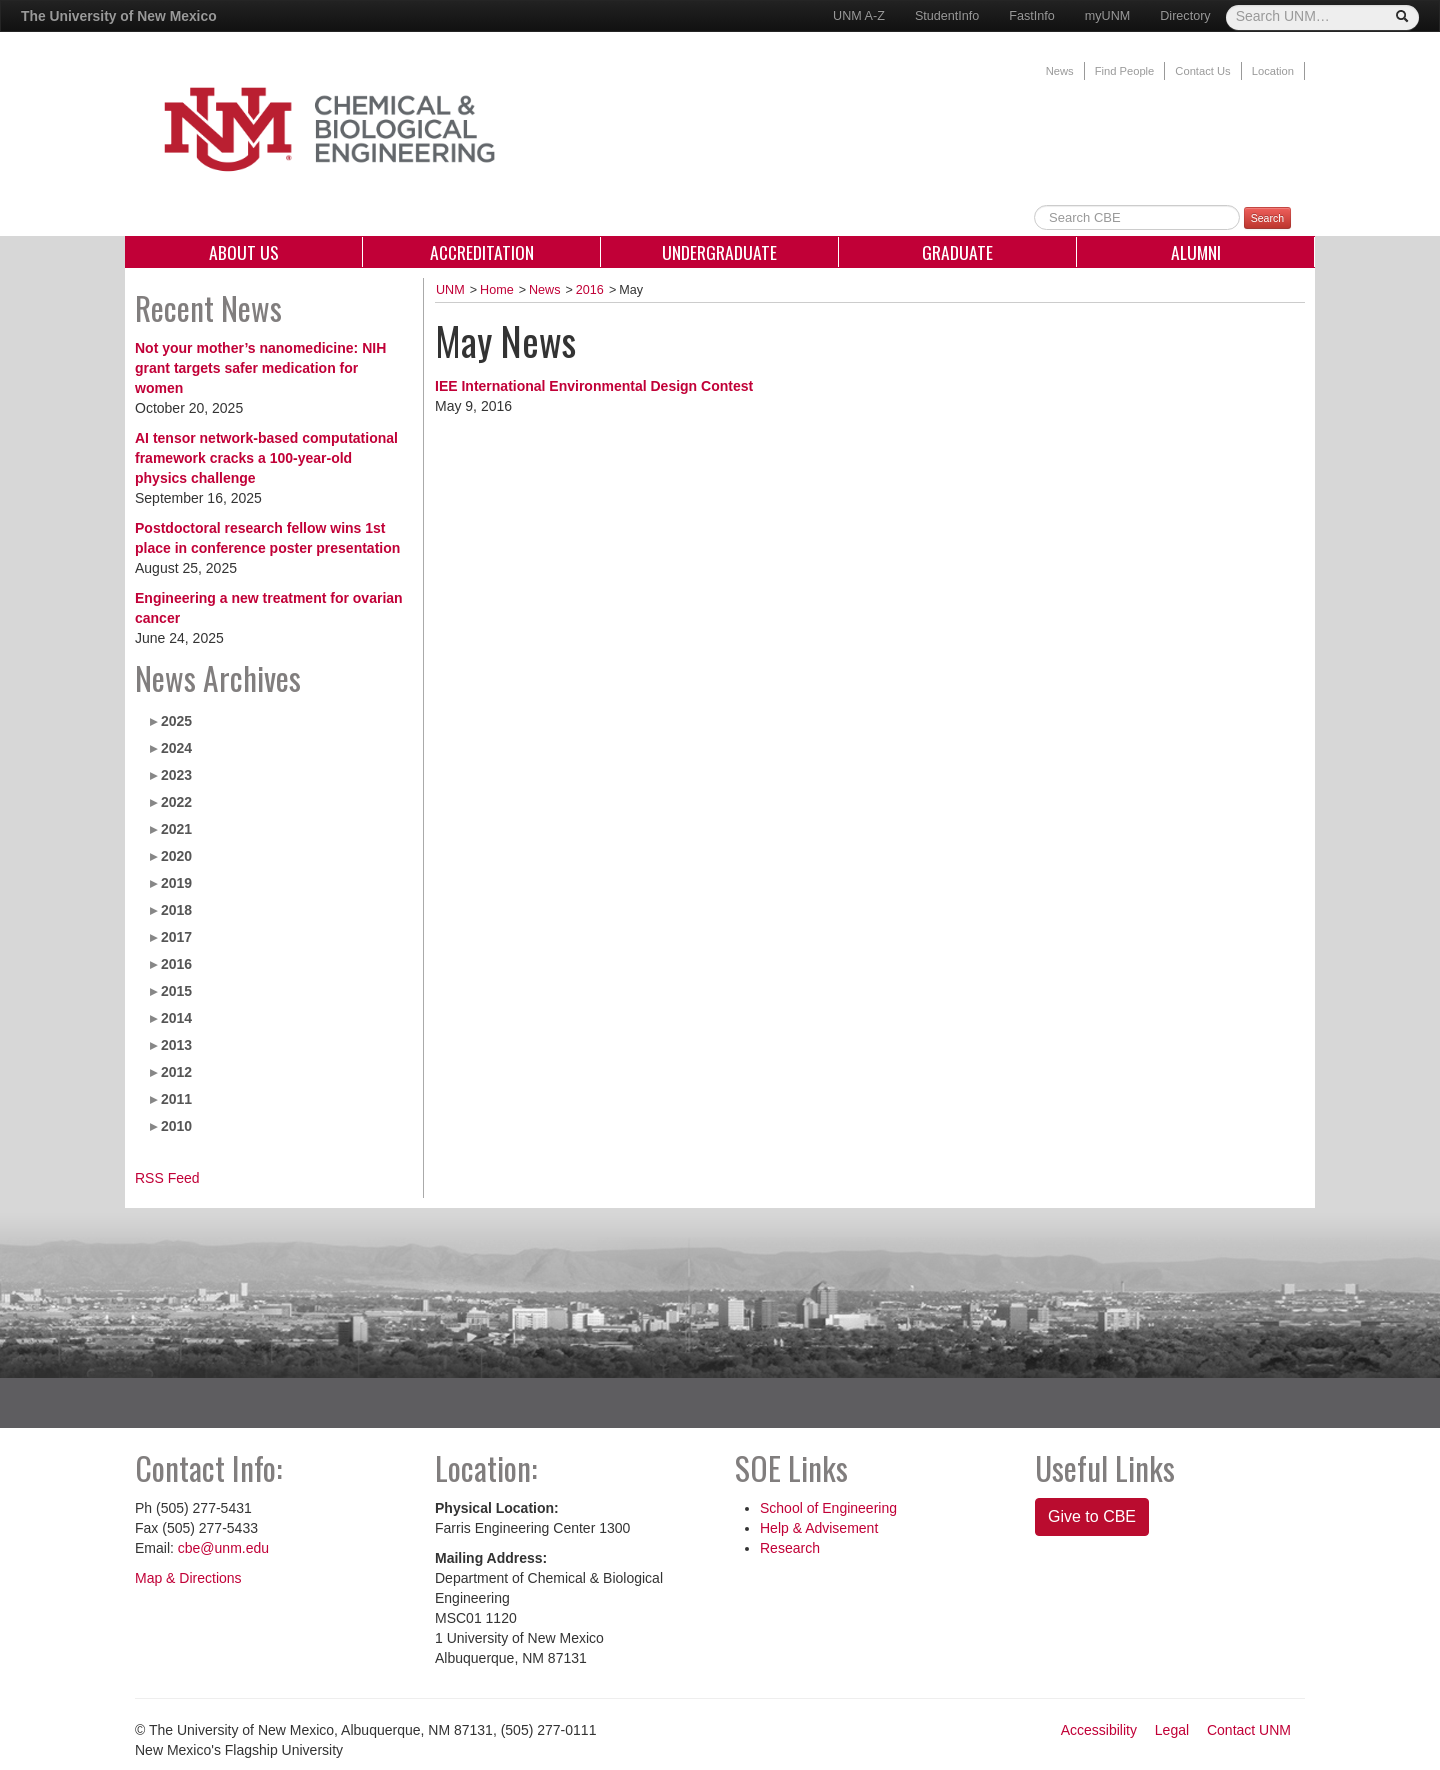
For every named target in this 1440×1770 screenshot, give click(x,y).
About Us (244, 252)
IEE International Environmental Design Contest (594, 386)
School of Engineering (828, 1508)
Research (790, 1548)
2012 (176, 1072)
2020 (176, 856)
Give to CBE (1092, 1516)
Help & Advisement (819, 1528)
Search (1267, 218)
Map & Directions (188, 1578)
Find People (1125, 71)
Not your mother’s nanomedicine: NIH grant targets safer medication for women (260, 368)
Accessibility (1099, 1730)
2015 (176, 991)
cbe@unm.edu (223, 1548)
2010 (176, 1126)
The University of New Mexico (119, 16)
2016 (176, 964)
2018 (176, 910)
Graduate (957, 252)
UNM (450, 290)
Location (1273, 71)
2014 (176, 1018)
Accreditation (482, 252)
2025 (176, 721)
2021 (176, 829)
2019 (176, 883)
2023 (176, 775)
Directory (1185, 16)
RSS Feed (167, 1178)
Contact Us (1202, 71)
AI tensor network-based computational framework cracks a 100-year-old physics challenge (266, 458)
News (1060, 71)
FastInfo (1032, 16)
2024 (176, 748)
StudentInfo (947, 16)
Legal (1172, 1730)
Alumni (1196, 252)
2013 (176, 1045)
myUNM (1107, 16)
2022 (176, 802)
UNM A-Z (859, 16)
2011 (176, 1099)
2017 (176, 937)
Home (497, 290)
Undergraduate (719, 252)
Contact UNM (1249, 1730)
